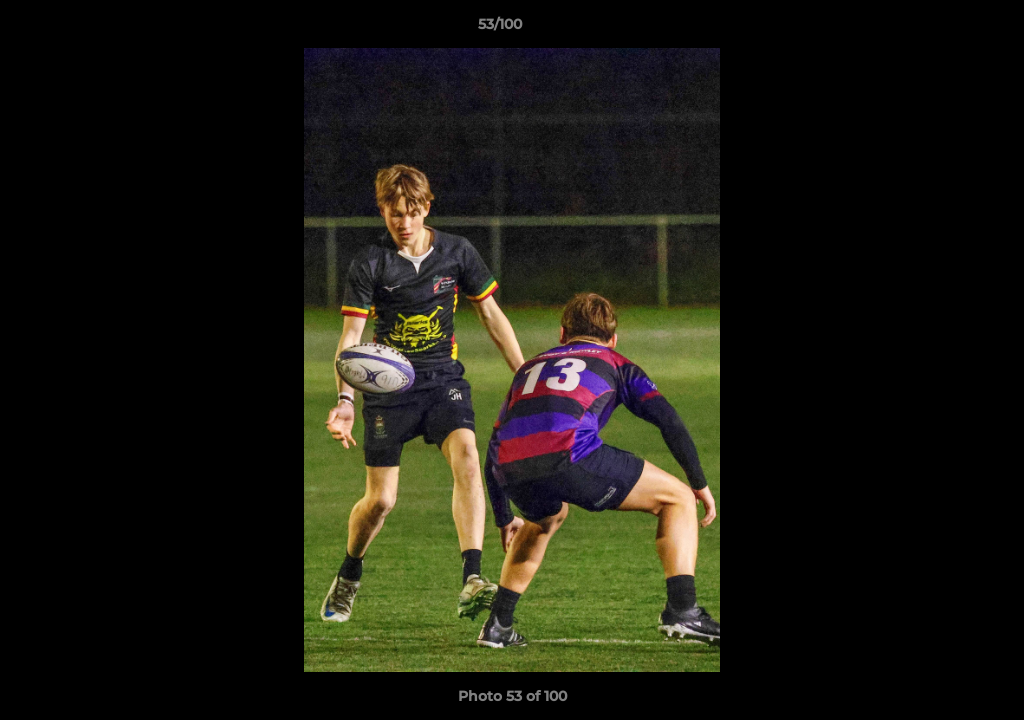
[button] (940, 29)
